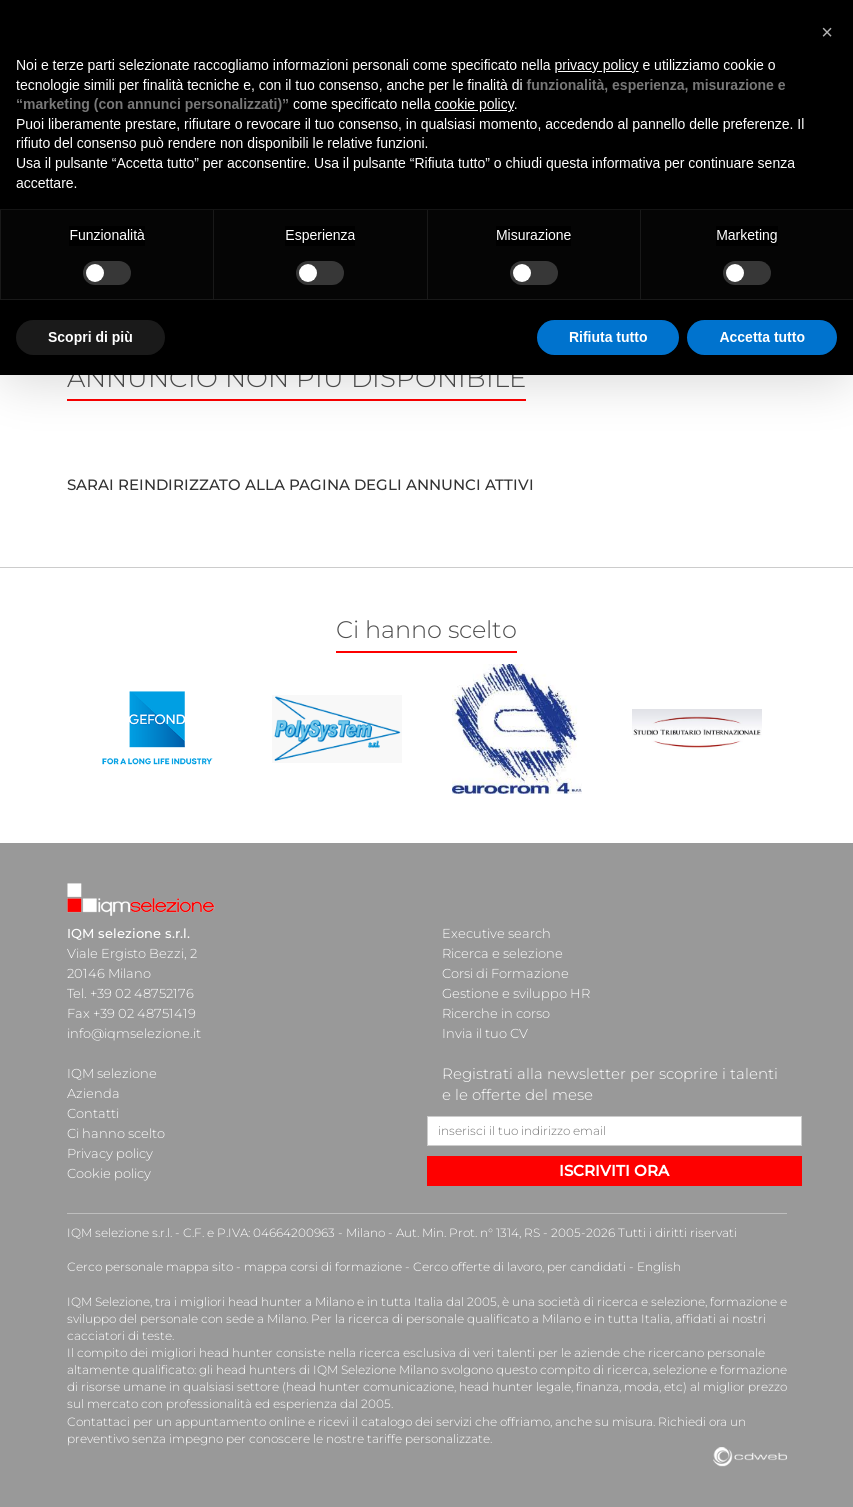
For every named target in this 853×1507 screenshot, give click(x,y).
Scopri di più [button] (90, 337)
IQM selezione (112, 1073)
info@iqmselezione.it (134, 1033)
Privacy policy (110, 1153)
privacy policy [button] (597, 65)
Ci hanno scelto (116, 1133)
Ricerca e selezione (502, 953)
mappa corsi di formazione (323, 1266)
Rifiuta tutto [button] (608, 337)
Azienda (93, 1093)
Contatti (93, 1113)
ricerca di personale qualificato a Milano (464, 1318)
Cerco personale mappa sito (150, 1266)
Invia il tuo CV (485, 1033)
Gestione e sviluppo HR (516, 993)
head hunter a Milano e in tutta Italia (335, 1301)
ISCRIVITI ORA (614, 1170)
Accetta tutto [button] (762, 337)
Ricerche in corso (496, 1013)
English (659, 1266)
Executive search (496, 933)
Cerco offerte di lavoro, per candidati (519, 1266)
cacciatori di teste (119, 1335)
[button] (827, 32)
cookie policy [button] (474, 104)
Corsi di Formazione (505, 973)
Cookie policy (109, 1173)
